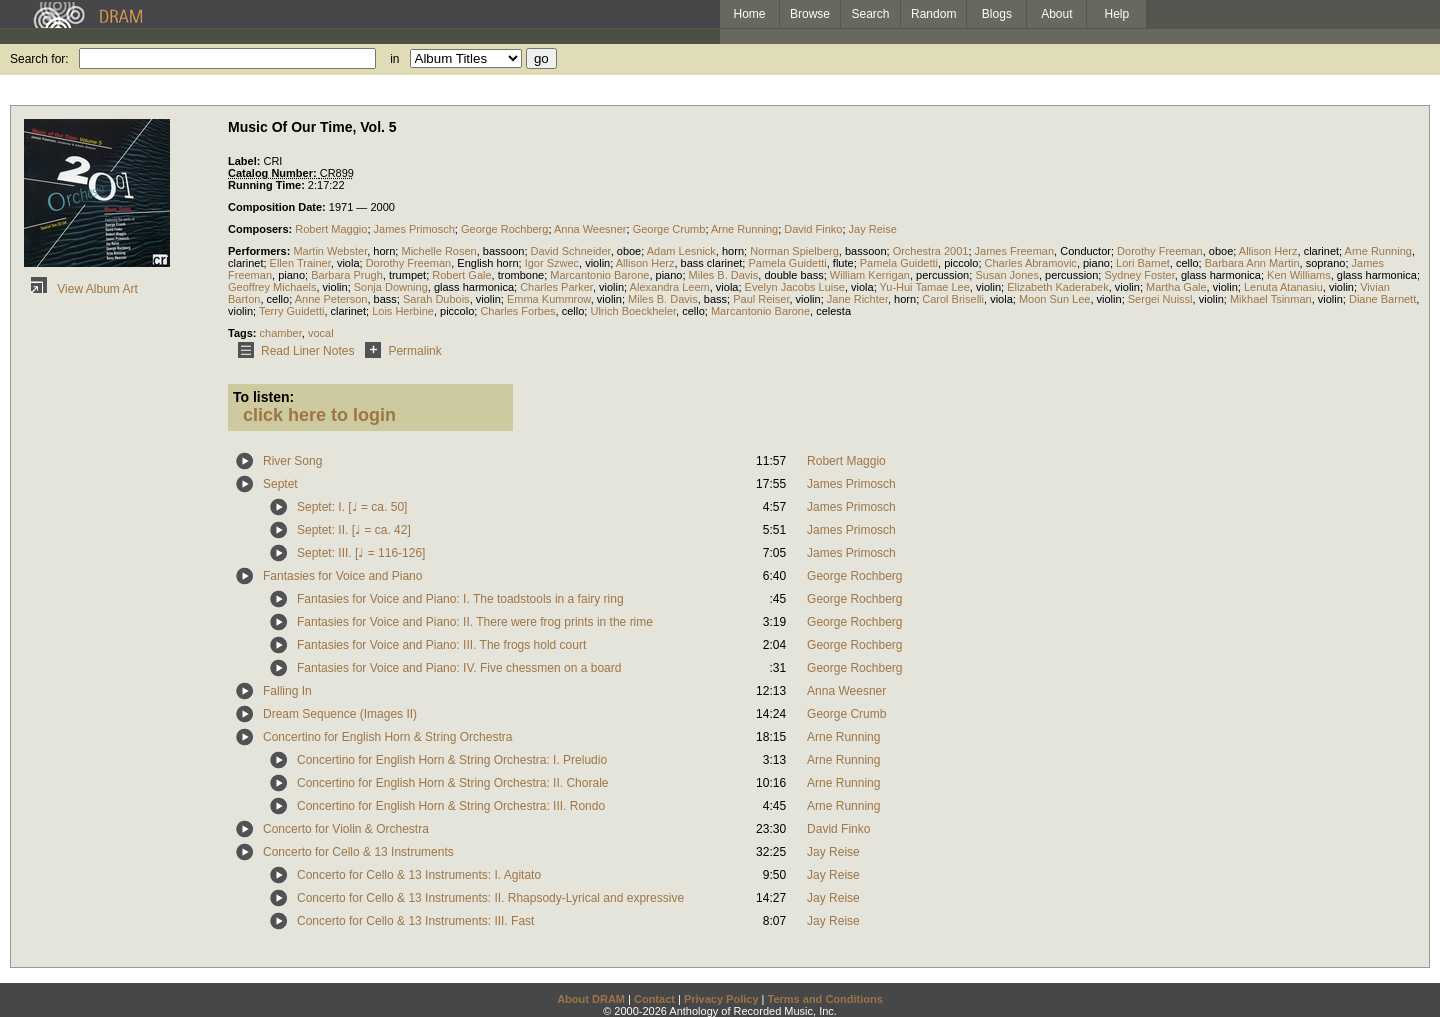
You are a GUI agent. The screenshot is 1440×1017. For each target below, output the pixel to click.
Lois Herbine (403, 311)
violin (597, 263)
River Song (292, 461)
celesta (833, 311)
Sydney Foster (1139, 275)
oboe (629, 251)
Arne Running (744, 229)
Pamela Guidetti (787, 263)
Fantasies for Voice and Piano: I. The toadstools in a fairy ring (460, 599)
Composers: (261, 229)
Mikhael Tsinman (1271, 299)
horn (384, 251)
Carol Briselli (953, 299)
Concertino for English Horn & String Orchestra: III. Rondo (451, 806)
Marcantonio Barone (599, 275)
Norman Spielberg (794, 251)
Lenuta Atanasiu (1283, 287)
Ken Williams (1299, 275)
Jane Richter (857, 299)
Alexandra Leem (670, 287)
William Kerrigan (870, 275)
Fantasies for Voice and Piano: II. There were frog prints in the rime (475, 622)
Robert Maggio (331, 229)
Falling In (287, 691)
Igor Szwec (552, 263)
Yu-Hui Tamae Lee (925, 287)
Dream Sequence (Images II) (340, 714)
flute (843, 263)
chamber (281, 333)
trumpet (407, 275)
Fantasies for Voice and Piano (342, 576)
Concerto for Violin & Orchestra (346, 829)
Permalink (399, 351)
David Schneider (571, 251)
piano (1096, 263)
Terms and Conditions (825, 999)
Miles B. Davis (724, 275)
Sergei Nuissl (1160, 299)
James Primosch (414, 229)
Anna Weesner (590, 229)
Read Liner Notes (292, 351)
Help (1117, 14)
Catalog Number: (274, 173)
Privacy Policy (721, 999)
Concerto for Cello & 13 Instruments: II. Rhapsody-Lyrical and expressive (490, 898)
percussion (942, 275)
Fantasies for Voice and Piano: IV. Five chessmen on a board (459, 668)
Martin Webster (330, 251)
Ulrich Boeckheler (633, 311)
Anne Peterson (331, 299)
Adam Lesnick (681, 251)
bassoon (504, 251)
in (394, 59)
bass (385, 299)
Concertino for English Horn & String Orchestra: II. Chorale (452, 783)
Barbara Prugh (347, 275)
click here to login (319, 415)
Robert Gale (461, 275)
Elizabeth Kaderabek (1058, 287)
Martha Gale (1176, 287)
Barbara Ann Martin (1252, 263)
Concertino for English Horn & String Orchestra (387, 737)
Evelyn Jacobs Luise (795, 287)
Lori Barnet (1143, 263)
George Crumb (669, 229)
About (1056, 14)
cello (1187, 263)
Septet (280, 484)
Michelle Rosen (438, 251)
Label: (245, 161)
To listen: (263, 397)
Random (933, 14)
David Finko (813, 229)
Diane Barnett (1382, 299)
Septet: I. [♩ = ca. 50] (352, 507)
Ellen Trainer (300, 263)
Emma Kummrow (549, 299)
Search (871, 14)
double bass (793, 275)
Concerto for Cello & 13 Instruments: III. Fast (415, 921)
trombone (521, 275)
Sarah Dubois (436, 299)
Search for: (39, 59)
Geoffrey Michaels (272, 287)
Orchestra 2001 (931, 251)
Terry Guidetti (291, 311)
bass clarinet (712, 263)
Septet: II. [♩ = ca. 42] (354, 530)
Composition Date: (278, 207)
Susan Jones (1007, 275)
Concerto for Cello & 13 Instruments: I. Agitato (419, 875)
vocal (321, 333)
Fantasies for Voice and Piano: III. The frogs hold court (441, 645)
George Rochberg (504, 229)
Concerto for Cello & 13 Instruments (358, 852)
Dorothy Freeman (1160, 251)
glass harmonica (1221, 275)
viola (348, 263)
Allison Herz (1268, 251)
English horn (487, 263)
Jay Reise (873, 229)
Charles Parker (556, 287)
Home (749, 14)
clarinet (1321, 251)
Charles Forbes (517, 311)
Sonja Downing (391, 287)
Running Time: (268, 185)
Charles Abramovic (1031, 263)
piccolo (961, 263)
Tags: (244, 333)
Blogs (997, 14)
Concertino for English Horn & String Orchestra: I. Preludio (452, 760)
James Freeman (1014, 251)
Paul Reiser (761, 299)
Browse (810, 14)
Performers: (260, 251)
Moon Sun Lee (1055, 299)
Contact (654, 999)
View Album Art (81, 289)
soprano (1326, 263)
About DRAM (591, 999)
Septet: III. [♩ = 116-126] (361, 553)
